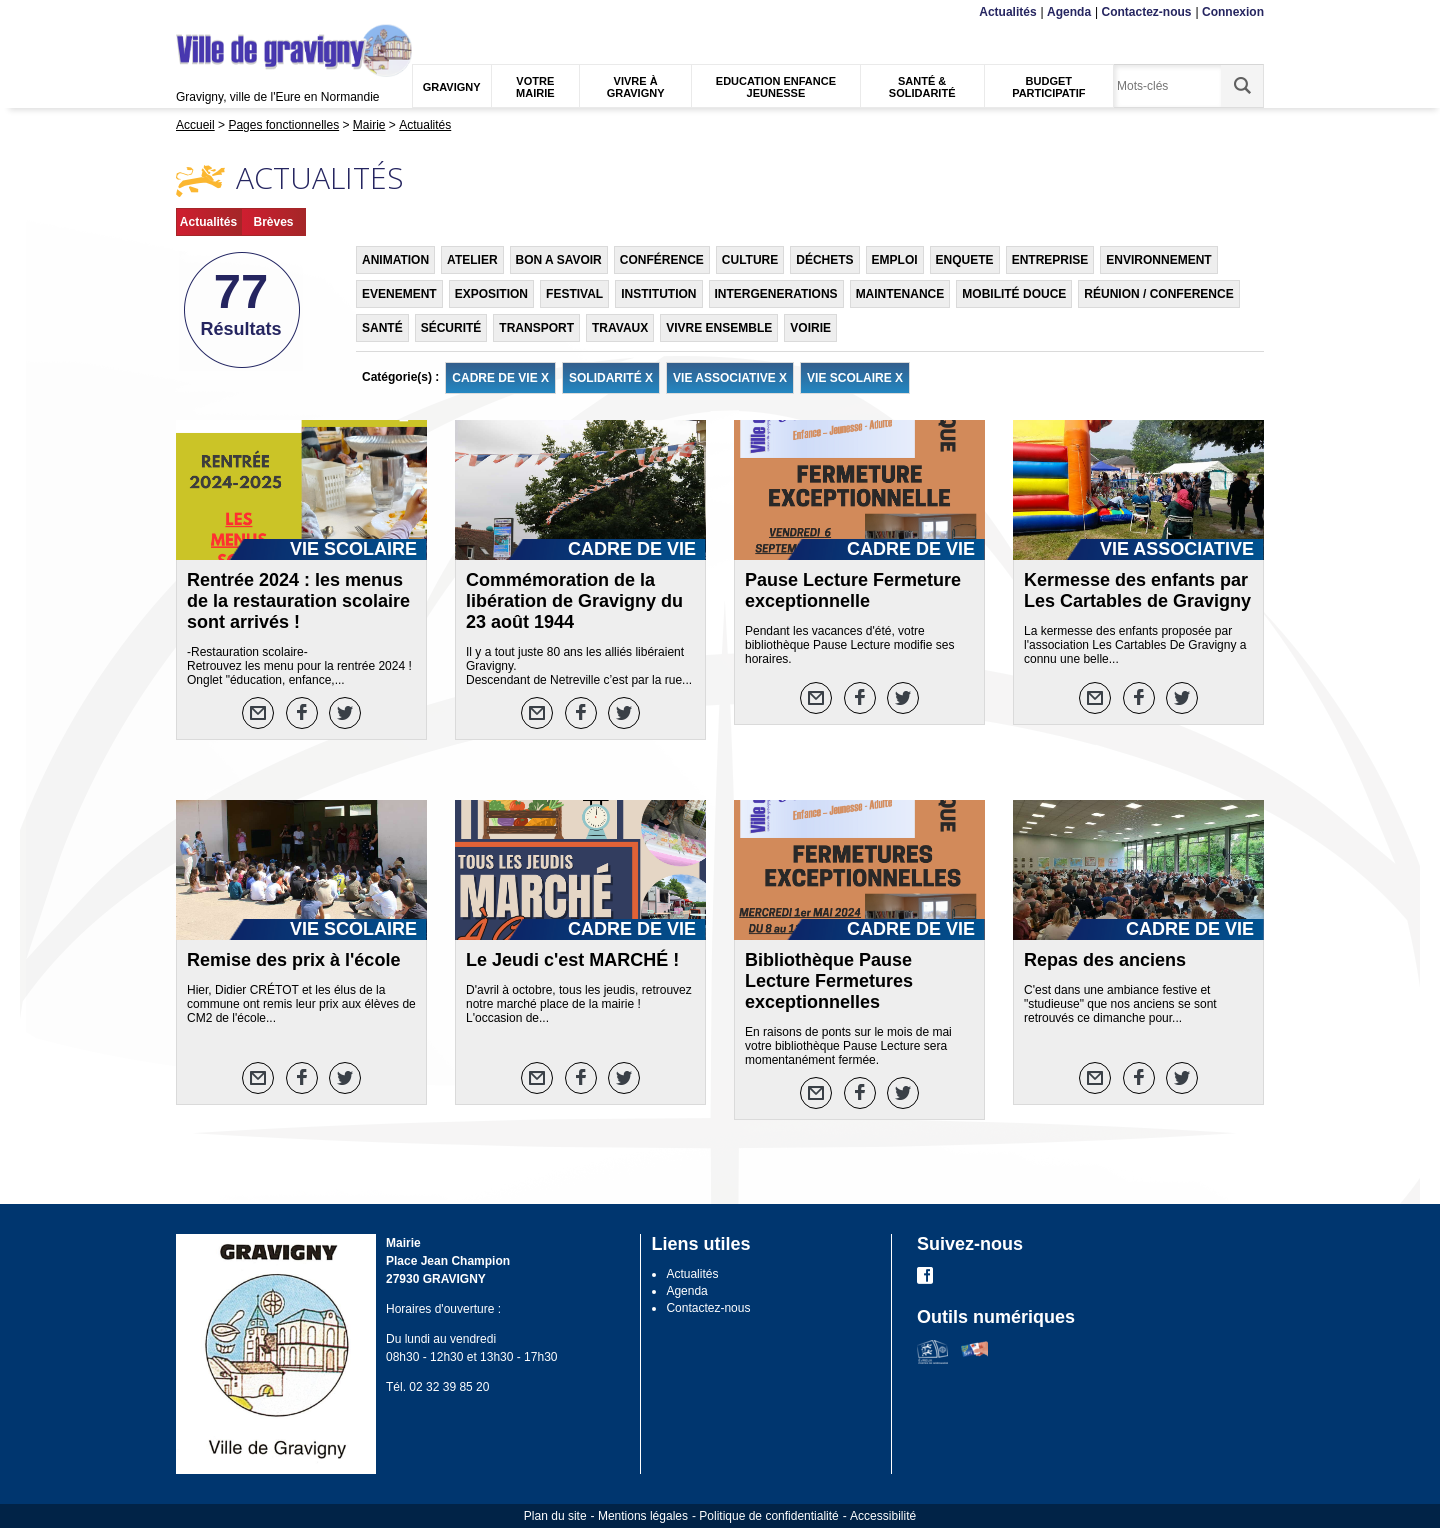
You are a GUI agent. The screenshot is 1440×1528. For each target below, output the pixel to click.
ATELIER (472, 260)
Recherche (270, 12)
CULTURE (750, 260)
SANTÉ (382, 328)
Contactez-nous (1147, 12)
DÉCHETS (824, 260)
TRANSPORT (536, 328)
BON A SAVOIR (559, 260)
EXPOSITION (491, 294)
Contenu (223, 12)
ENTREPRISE (1050, 260)
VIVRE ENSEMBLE (719, 328)
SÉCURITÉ (451, 328)
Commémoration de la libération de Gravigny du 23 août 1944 (574, 601)
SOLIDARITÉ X (611, 378)
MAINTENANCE (900, 294)
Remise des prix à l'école (293, 960)
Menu (188, 12)
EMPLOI (895, 260)
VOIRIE (810, 328)
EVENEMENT (399, 294)
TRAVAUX (620, 328)
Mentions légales (643, 1516)
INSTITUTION (658, 294)
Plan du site (555, 1516)
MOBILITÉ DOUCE (1014, 294)
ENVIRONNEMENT (1158, 260)
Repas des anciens (1105, 960)
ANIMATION (395, 260)
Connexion (1233, 12)
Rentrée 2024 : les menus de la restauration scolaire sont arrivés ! (298, 601)
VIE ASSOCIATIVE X (730, 378)
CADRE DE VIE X (500, 378)
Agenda (1069, 12)
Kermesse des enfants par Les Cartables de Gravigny (1137, 590)
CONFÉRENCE (662, 260)
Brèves (273, 222)
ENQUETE (965, 260)
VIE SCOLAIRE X (855, 378)
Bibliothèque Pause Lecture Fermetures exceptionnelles (829, 981)
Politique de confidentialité (768, 1516)
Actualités (1007, 12)
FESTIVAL (574, 294)
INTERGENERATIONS (776, 294)
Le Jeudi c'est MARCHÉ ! (572, 960)
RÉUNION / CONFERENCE (1158, 294)
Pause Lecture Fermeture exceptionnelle (853, 590)
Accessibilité (883, 1516)
